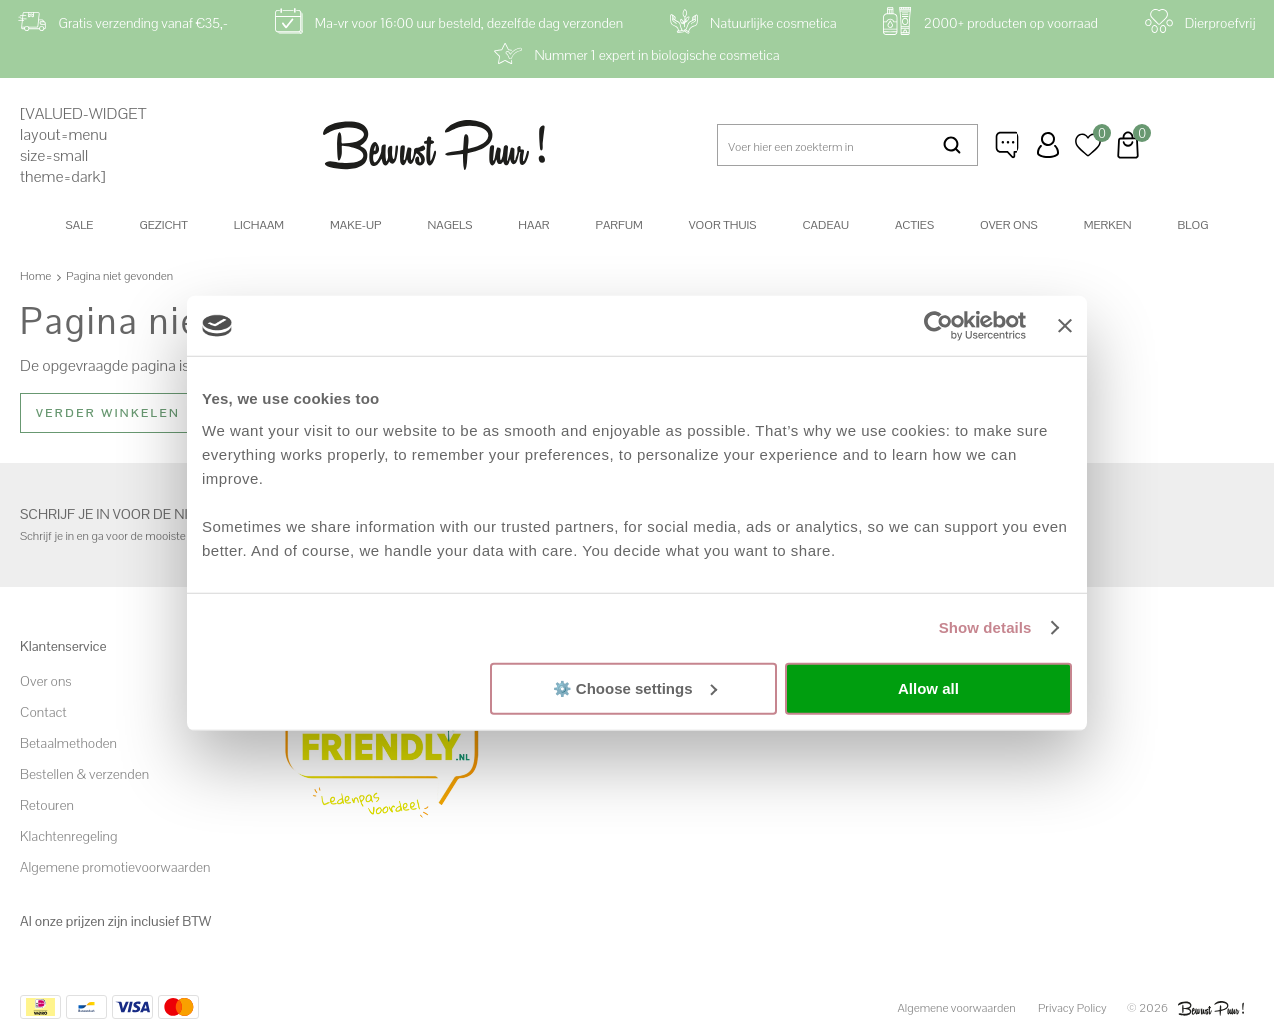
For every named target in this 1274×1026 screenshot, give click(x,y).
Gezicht (163, 225)
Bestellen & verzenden (84, 774)
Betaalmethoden (68, 743)
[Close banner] (1065, 326)
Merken (1108, 225)
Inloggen (1048, 145)
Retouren (47, 805)
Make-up (355, 225)
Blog (1193, 225)
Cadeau (825, 225)
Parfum (619, 225)
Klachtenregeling (68, 836)
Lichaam (259, 225)
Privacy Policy (1072, 1008)
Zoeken (952, 145)
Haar (533, 225)
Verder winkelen (108, 413)
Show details (985, 627)
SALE (80, 225)
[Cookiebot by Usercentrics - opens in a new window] (938, 326)
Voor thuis (723, 225)
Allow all (928, 688)
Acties (914, 225)
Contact (43, 712)
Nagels (449, 225)
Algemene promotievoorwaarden (115, 867)
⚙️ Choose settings (635, 687)
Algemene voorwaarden (957, 1008)
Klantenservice (1008, 145)
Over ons (1009, 225)
